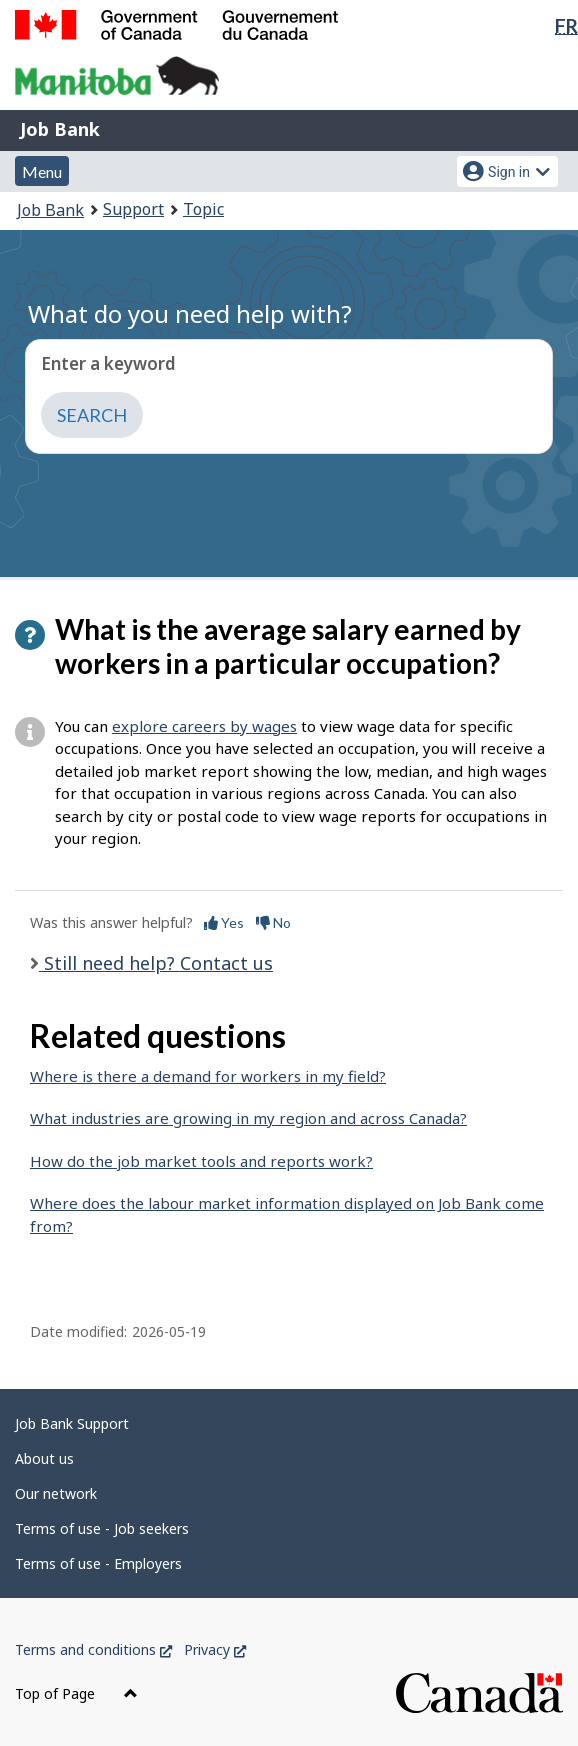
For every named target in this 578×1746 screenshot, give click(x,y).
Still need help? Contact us (156, 963)
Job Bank (60, 129)
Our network (56, 1493)
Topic (203, 209)
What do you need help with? (190, 313)
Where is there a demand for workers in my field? (208, 1076)
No (273, 922)
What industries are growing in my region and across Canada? (248, 1118)
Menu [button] (42, 171)
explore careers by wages (204, 726)
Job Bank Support (72, 1423)
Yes (224, 922)
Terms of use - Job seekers (102, 1528)
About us (44, 1458)
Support (133, 209)
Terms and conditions (93, 1649)
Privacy (215, 1649)
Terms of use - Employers (98, 1563)
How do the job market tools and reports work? (201, 1161)
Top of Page (76, 1693)
